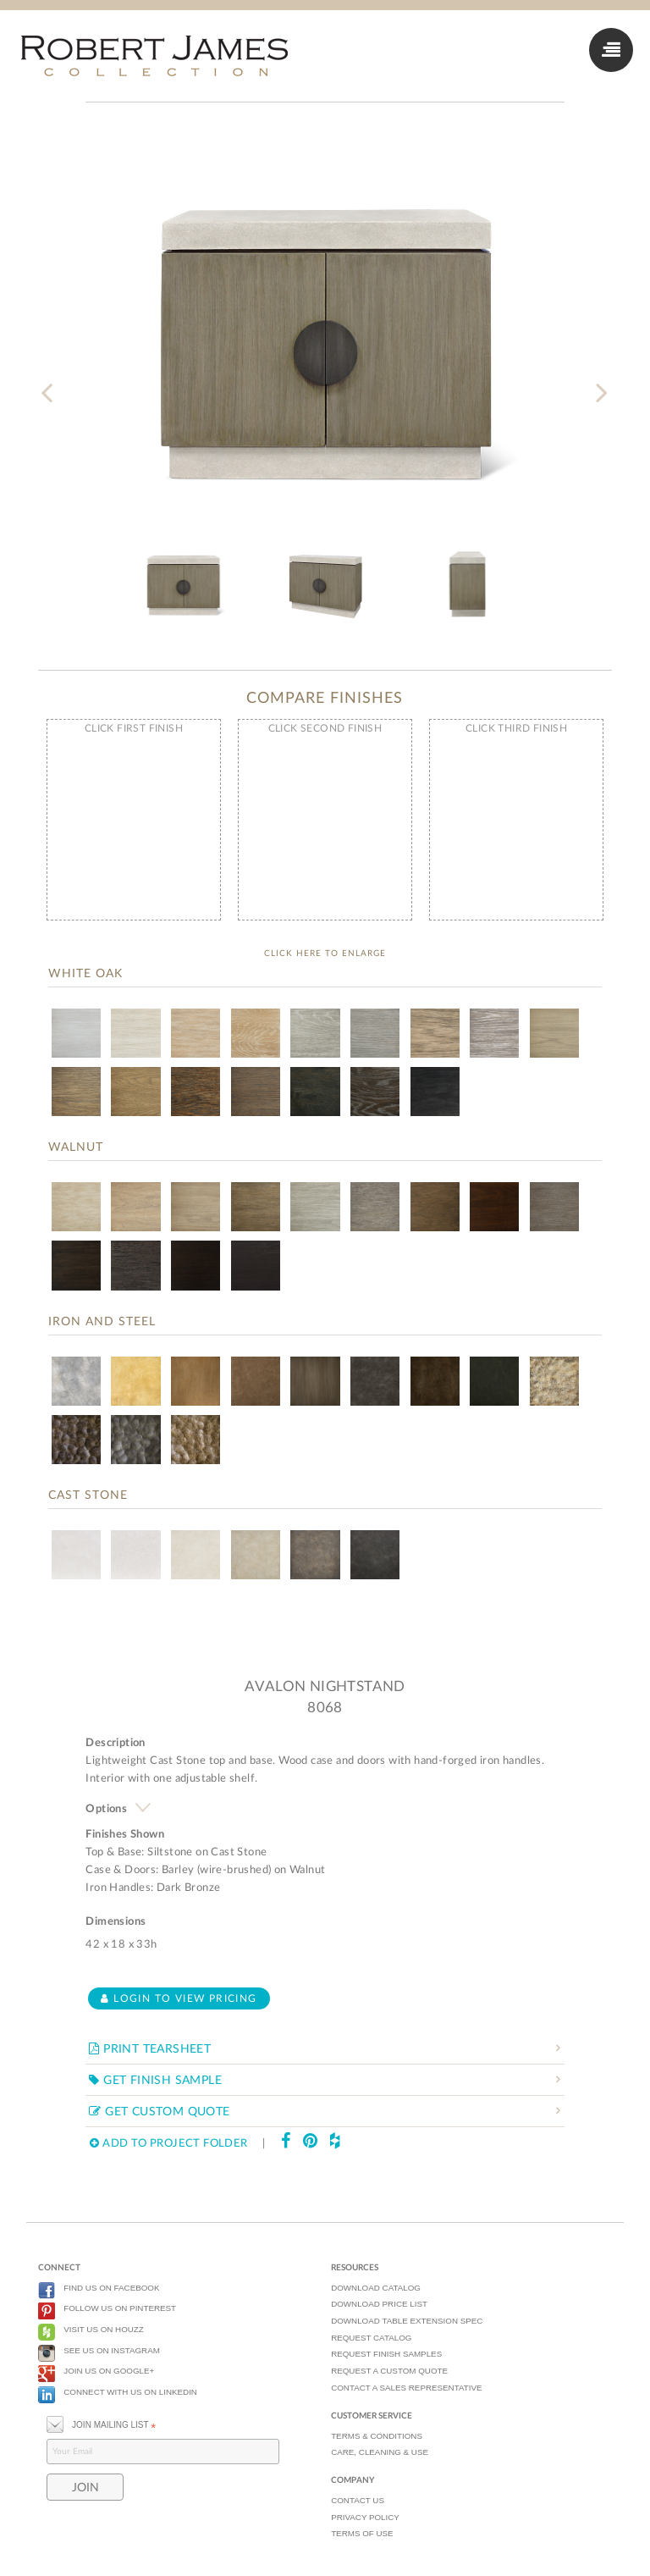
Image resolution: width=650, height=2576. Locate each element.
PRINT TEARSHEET (150, 2049)
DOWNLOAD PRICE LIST (379, 2303)
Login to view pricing (178, 1998)
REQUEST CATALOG (371, 2337)
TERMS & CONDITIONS (376, 2436)
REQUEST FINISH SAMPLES (386, 2353)
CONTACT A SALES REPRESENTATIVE (406, 2387)
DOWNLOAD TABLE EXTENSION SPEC (406, 2320)
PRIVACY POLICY (365, 2517)
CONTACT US (357, 2500)
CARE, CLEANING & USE (379, 2452)
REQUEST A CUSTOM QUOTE (389, 2370)
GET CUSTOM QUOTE (159, 2112)
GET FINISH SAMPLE (155, 2081)
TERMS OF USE (362, 2533)
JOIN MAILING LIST (101, 2423)
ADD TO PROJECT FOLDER (168, 2143)
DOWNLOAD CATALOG (376, 2287)
